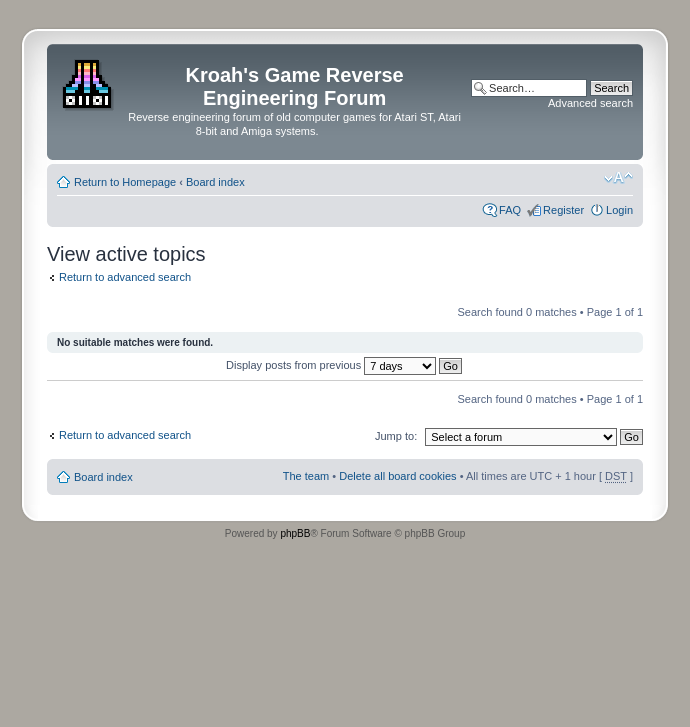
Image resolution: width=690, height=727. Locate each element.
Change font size (618, 178)
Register (563, 210)
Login (619, 210)
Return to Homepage (125, 182)
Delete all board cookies (397, 476)
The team (306, 476)
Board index (215, 182)
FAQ (510, 210)
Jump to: (396, 436)
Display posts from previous (344, 365)
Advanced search (590, 103)
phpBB (295, 533)
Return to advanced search (125, 277)
